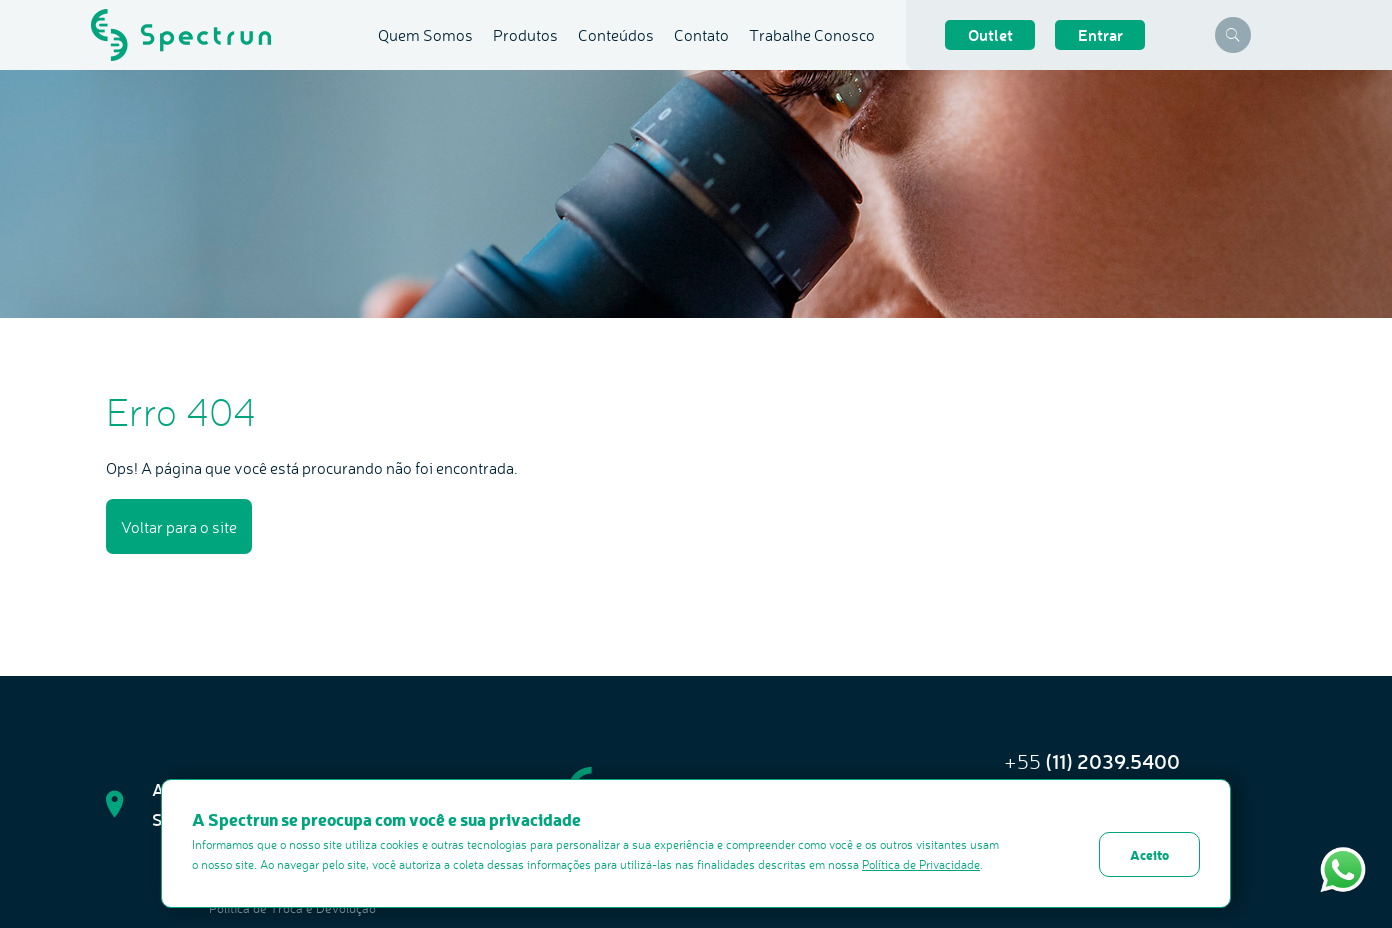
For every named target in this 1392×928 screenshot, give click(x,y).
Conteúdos (616, 35)
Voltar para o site (179, 527)
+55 (1092, 761)
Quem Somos (425, 35)
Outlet (990, 34)
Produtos (525, 35)
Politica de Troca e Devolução (292, 908)
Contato (701, 35)
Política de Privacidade (921, 864)
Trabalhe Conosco (812, 35)
